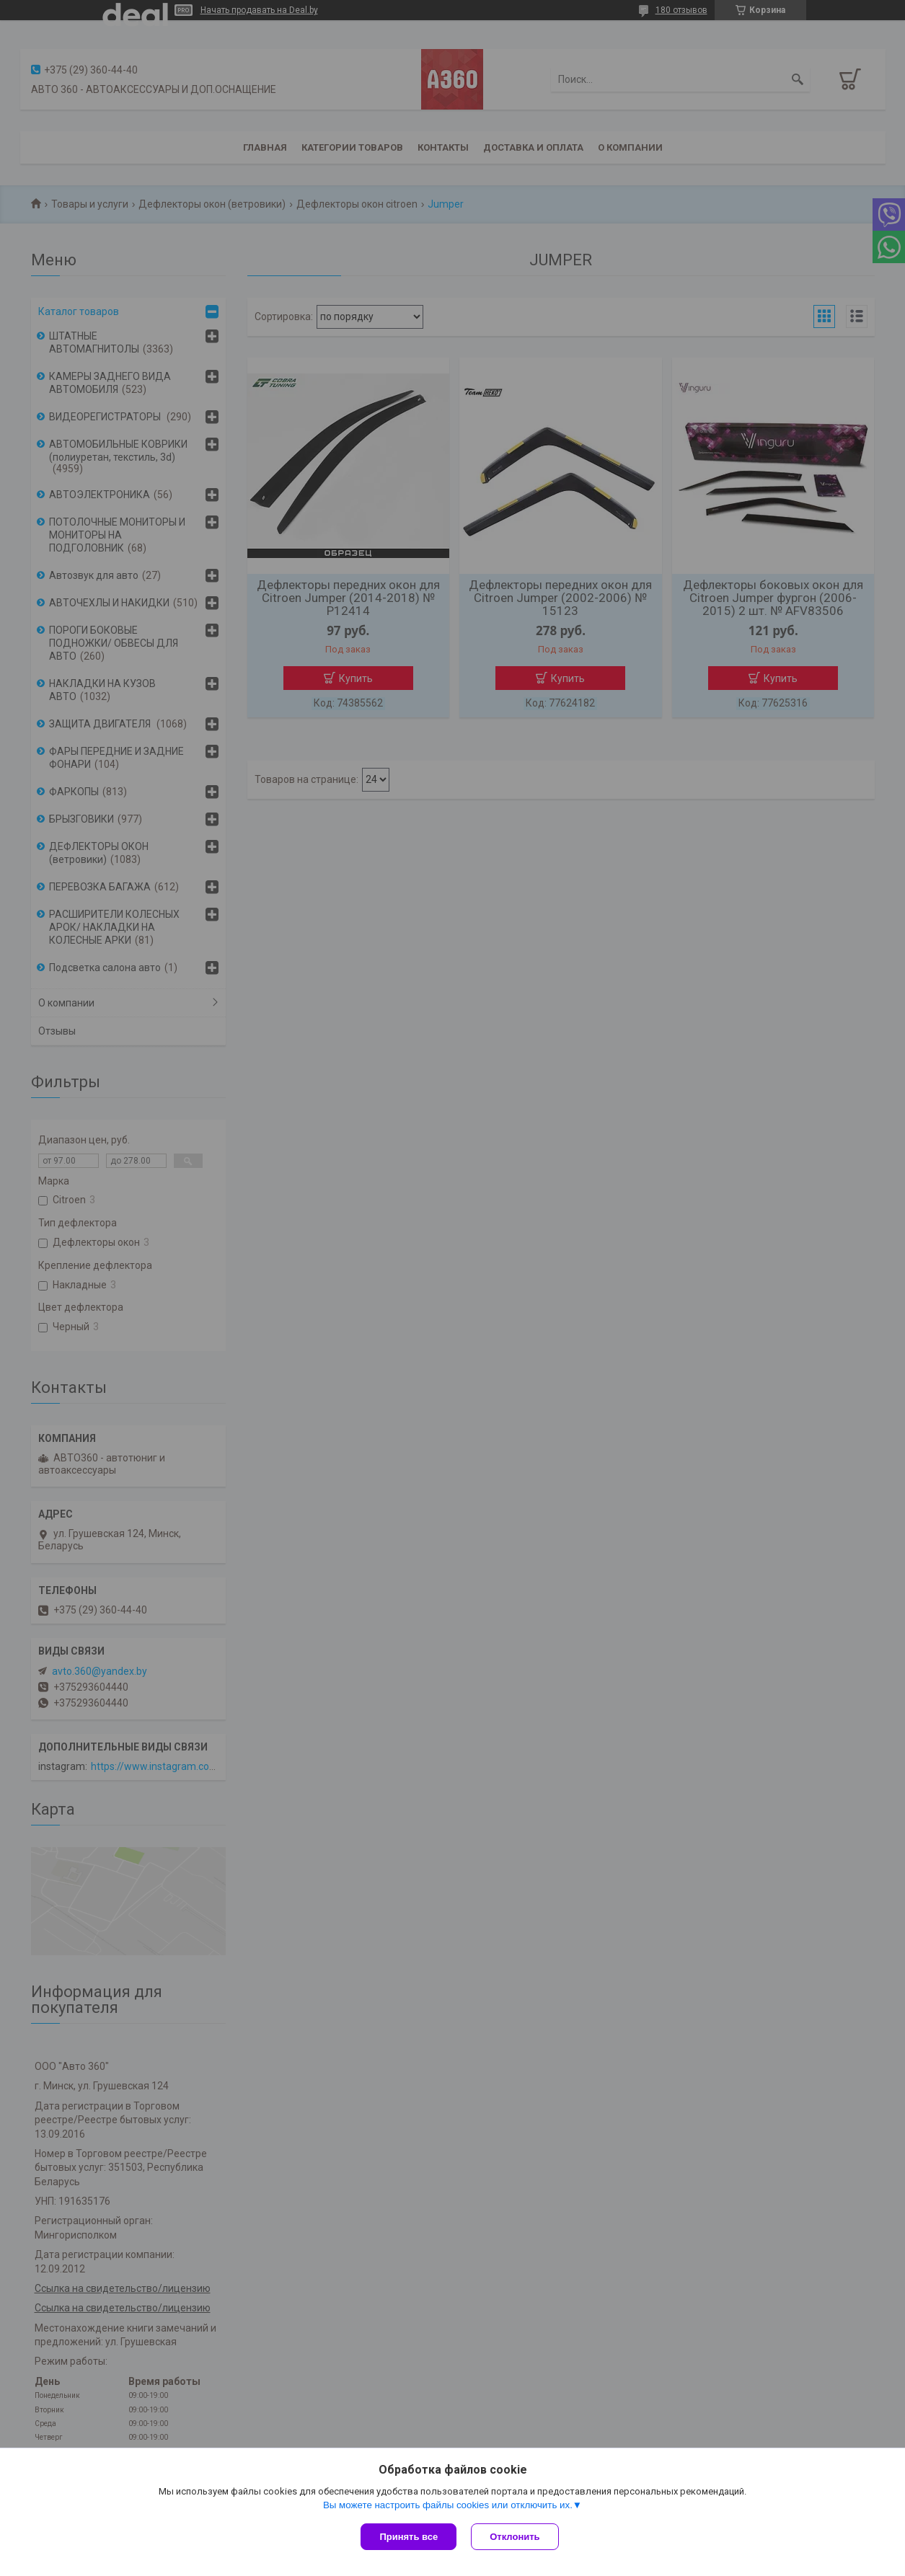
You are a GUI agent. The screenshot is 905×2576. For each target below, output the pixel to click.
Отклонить (514, 2536)
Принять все (408, 2536)
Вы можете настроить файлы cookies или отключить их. (448, 2505)
